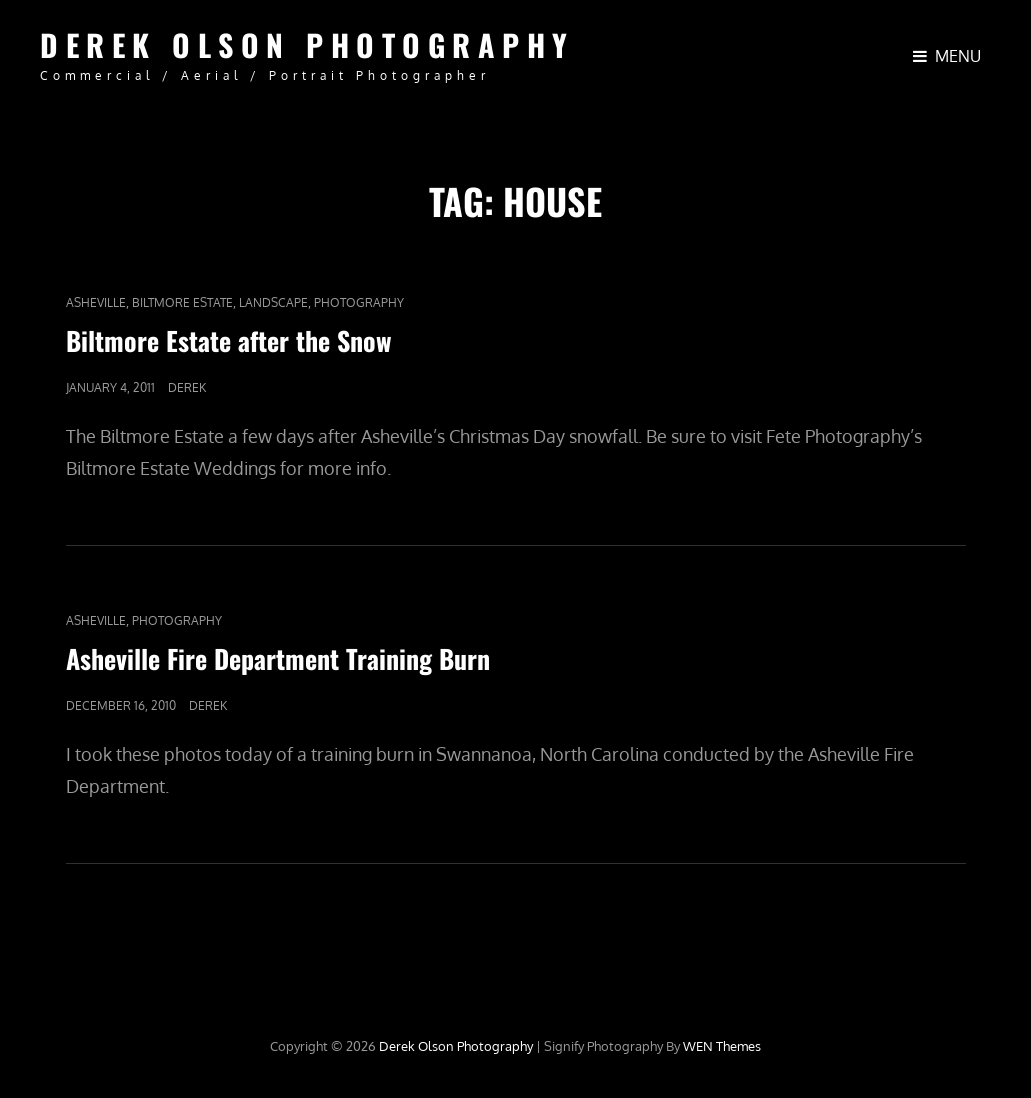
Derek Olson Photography (307, 44)
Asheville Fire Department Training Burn (278, 658)
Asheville (96, 302)
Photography (359, 302)
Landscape (273, 302)
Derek (187, 387)
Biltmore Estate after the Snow (229, 340)
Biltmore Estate (182, 302)
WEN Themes (722, 1046)
